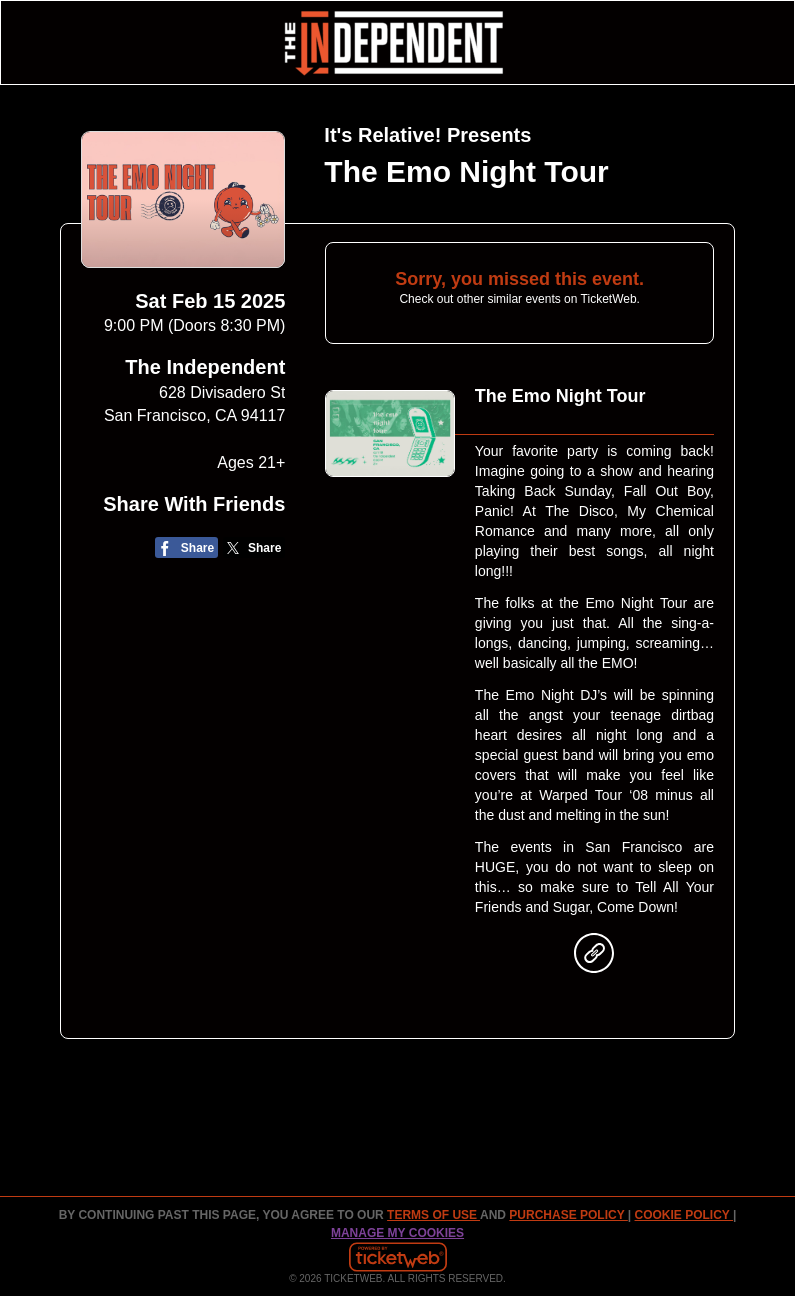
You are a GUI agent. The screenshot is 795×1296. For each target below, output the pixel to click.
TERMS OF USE (433, 1215)
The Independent (205, 367)
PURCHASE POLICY (568, 1215)
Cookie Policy (684, 1215)
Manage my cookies (397, 1233)
